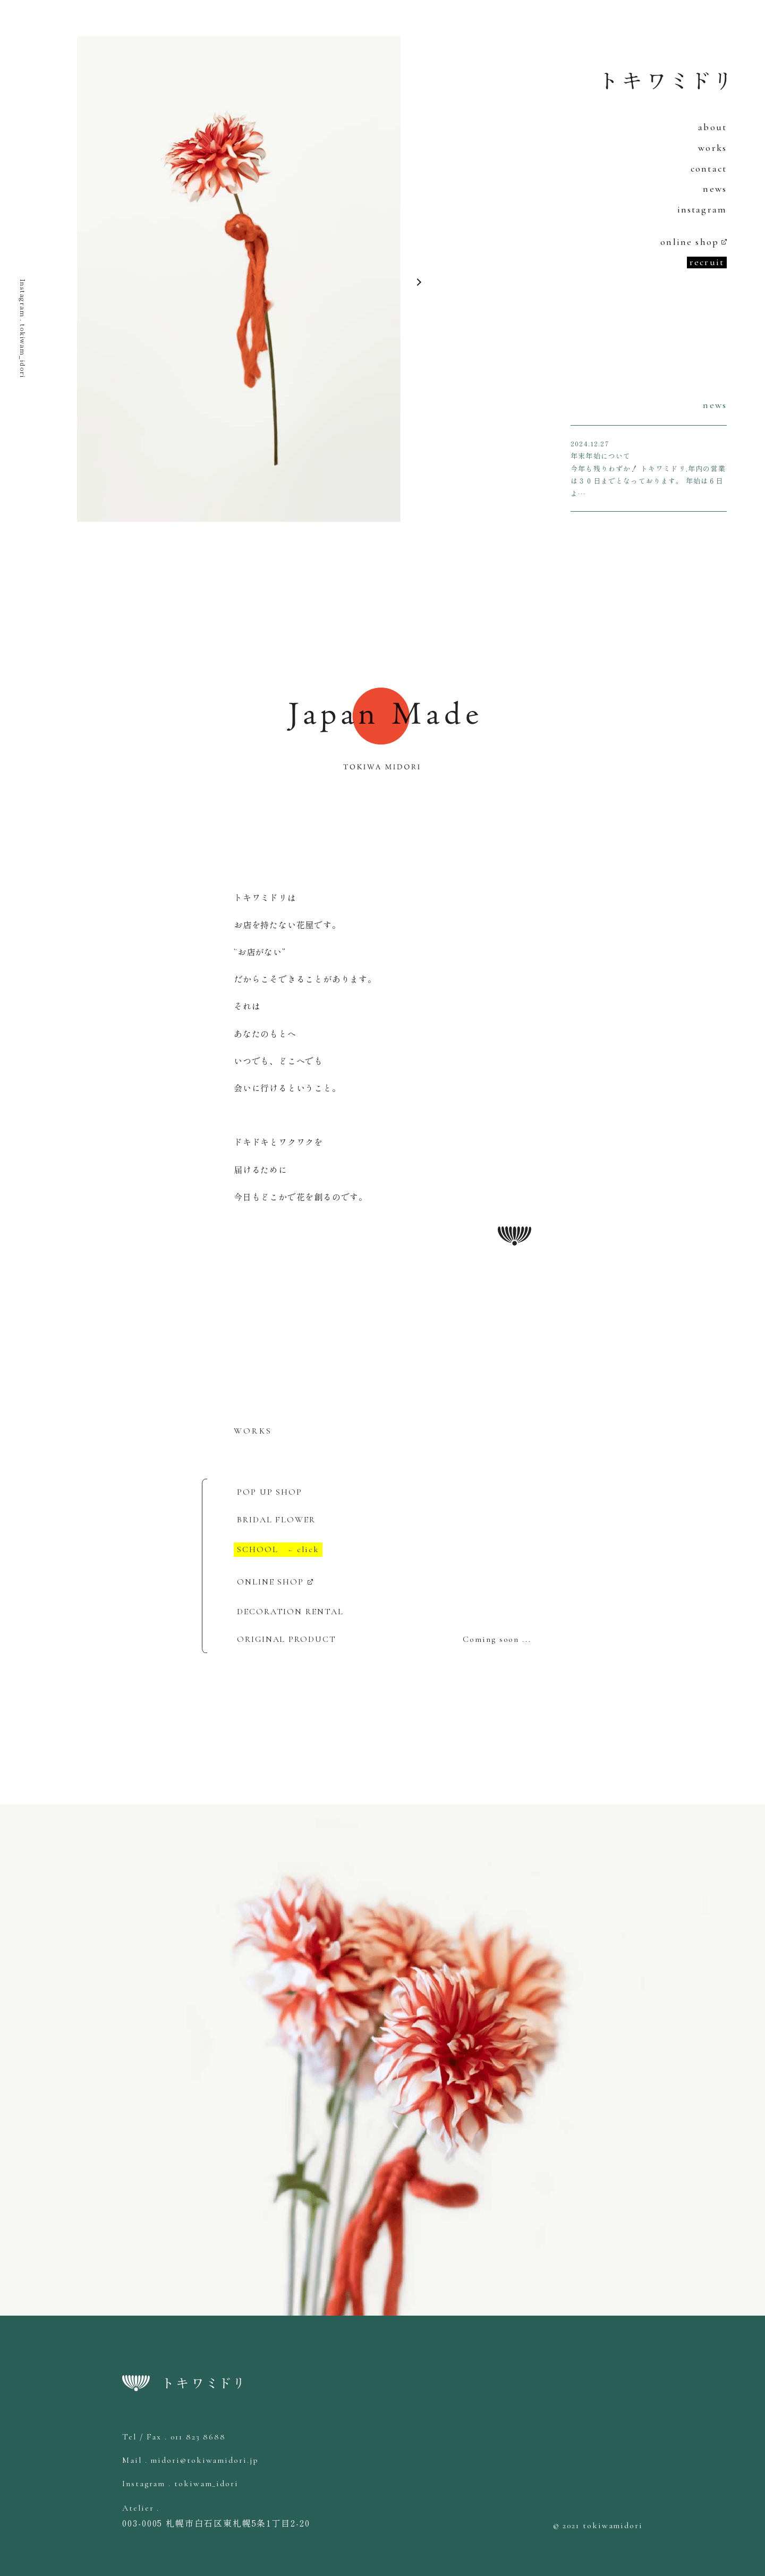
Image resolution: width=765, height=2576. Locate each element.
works (712, 148)
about (712, 127)
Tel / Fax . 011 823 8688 (174, 2436)
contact (709, 168)
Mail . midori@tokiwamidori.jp (190, 2460)
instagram (702, 209)
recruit (707, 262)
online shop (689, 242)
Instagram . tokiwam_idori (23, 328)
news (715, 188)
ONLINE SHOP (270, 1582)
